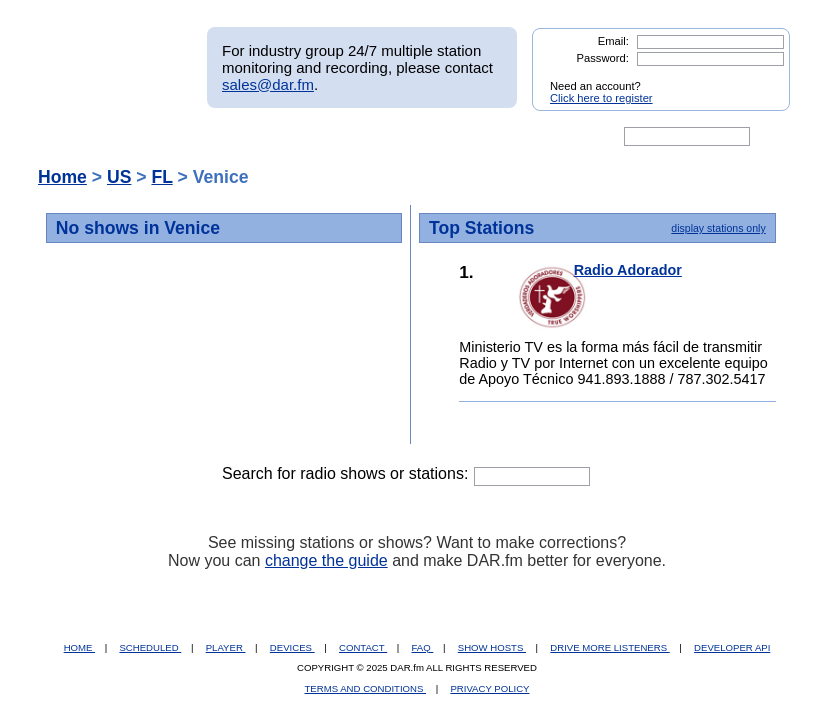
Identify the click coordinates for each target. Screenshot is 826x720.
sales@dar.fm (268, 84)
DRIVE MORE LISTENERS (609, 647)
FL (161, 177)
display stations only (718, 228)
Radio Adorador (628, 270)
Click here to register (601, 98)
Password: (603, 58)
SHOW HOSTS (492, 647)
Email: (613, 41)
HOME (79, 647)
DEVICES (292, 647)
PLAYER (226, 647)
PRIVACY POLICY (489, 688)
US (119, 177)
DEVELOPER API (732, 647)
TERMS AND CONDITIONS (366, 688)
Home (62, 177)
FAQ (423, 647)
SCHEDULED (150, 647)
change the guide (326, 560)
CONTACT (363, 647)
